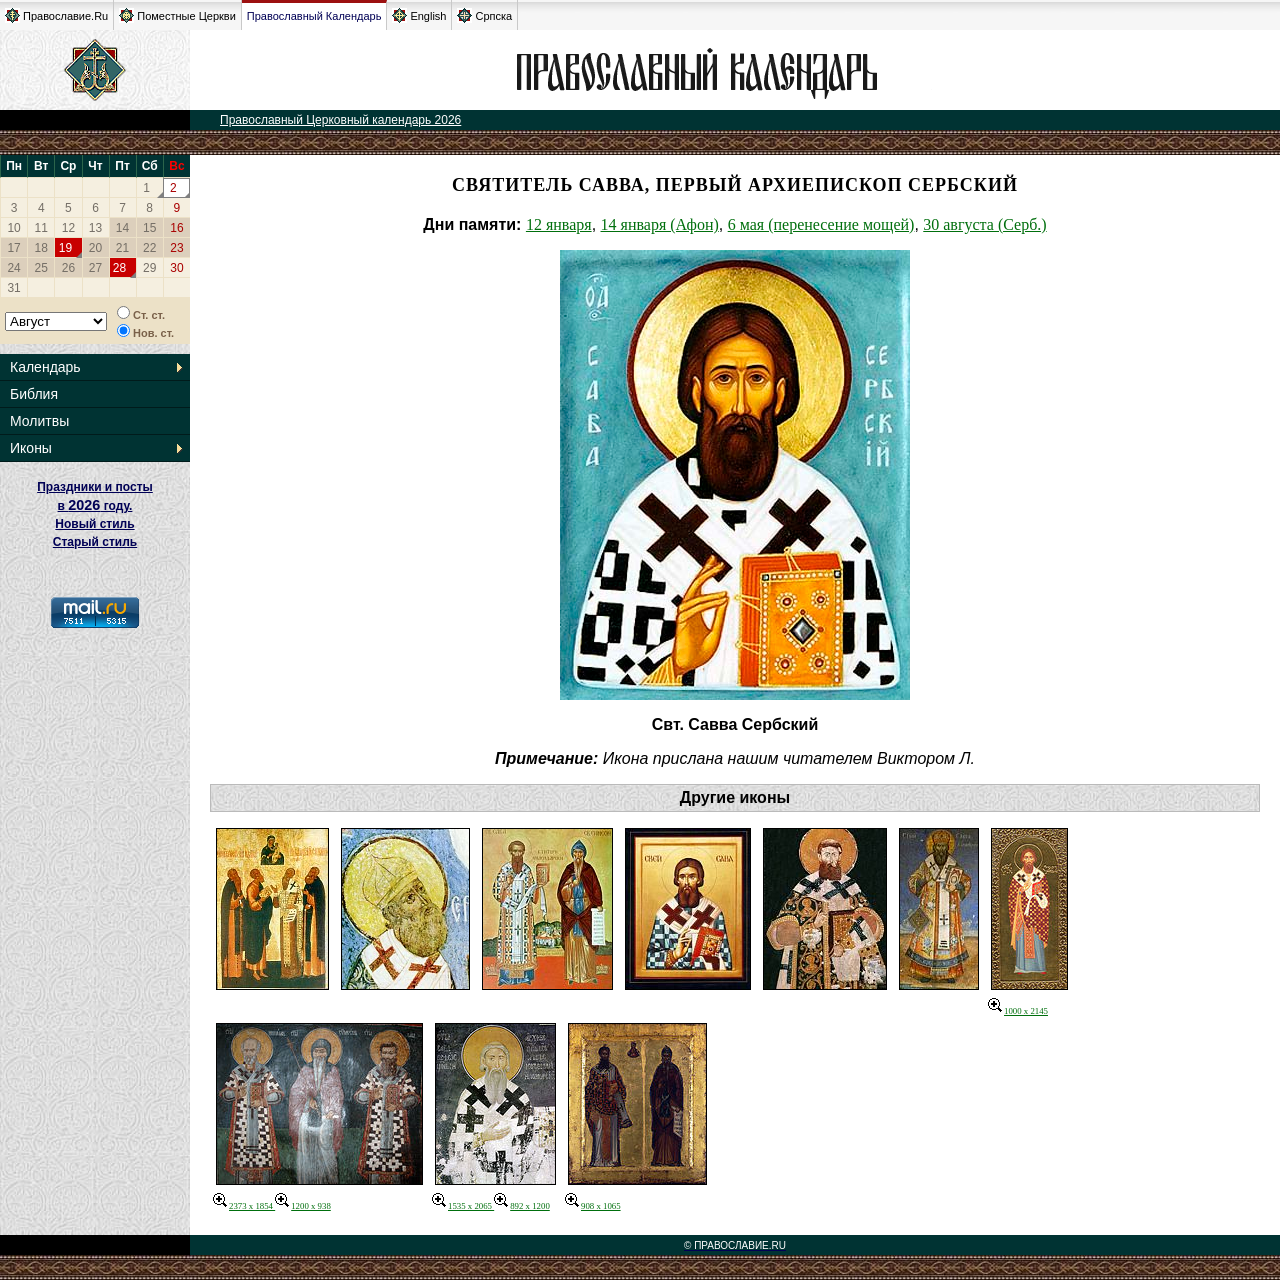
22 (149, 248)
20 (95, 248)
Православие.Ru (56, 15)
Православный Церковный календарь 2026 (340, 120)
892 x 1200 (522, 1206)
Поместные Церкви (177, 15)
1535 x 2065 (463, 1206)
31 (13, 288)
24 (13, 268)
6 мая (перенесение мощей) (821, 224)
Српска (484, 15)
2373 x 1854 (244, 1206)
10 (13, 228)
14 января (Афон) (660, 224)
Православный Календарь (314, 16)
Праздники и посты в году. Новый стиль (95, 505)
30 (176, 268)
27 (95, 268)
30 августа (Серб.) (984, 224)
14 (122, 228)
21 (122, 248)
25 (41, 268)
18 (41, 248)
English (419, 15)
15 (149, 228)
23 (176, 248)
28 (119, 268)
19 (65, 248)
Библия (34, 394)
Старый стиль (95, 542)
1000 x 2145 (1018, 1011)
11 (41, 228)
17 (13, 248)
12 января (559, 224)
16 (176, 228)
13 (95, 228)
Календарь (45, 367)
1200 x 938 (303, 1206)
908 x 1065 (593, 1206)
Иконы (31, 448)
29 (149, 268)
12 (68, 228)
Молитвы (39, 421)
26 (68, 268)
